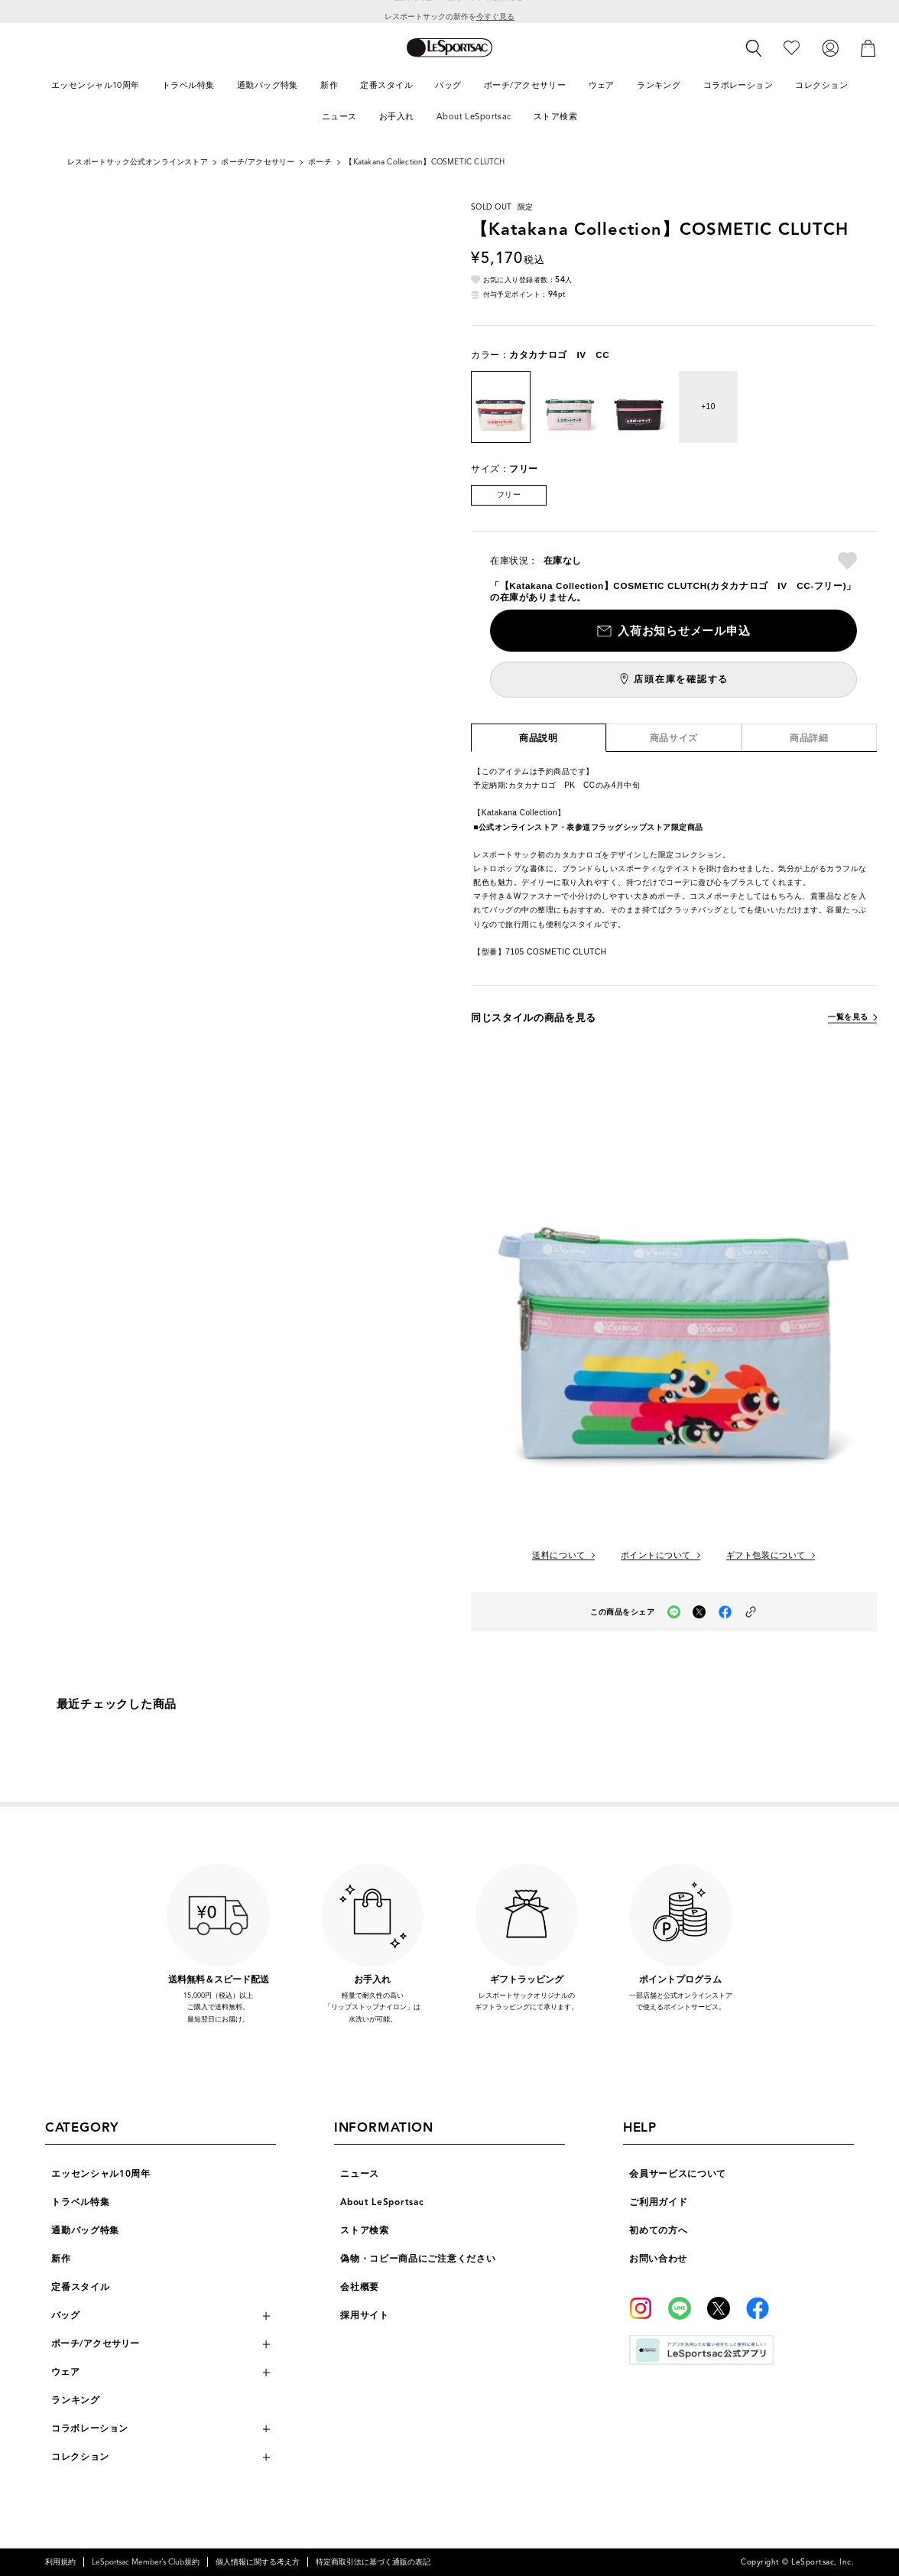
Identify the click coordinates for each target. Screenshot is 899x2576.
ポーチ (320, 162)
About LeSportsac (382, 2202)
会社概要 (359, 2287)
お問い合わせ (658, 2258)
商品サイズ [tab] (674, 738)
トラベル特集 (80, 2202)
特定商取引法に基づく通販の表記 (373, 2562)
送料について (558, 1555)
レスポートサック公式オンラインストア (137, 162)
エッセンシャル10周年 (101, 2173)
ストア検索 (364, 2230)
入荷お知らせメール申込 (684, 630)
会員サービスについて (677, 2173)
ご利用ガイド (658, 2202)
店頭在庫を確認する (681, 679)
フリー (509, 494)
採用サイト (364, 2315)
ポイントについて (656, 1555)
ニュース (359, 2173)
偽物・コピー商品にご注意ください (417, 2258)
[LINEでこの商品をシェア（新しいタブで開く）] (673, 1611)
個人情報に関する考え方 (258, 2562)
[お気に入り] (792, 47)
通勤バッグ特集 (85, 2230)
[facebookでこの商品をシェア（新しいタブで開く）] (725, 1611)
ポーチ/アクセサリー (257, 162)
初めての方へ (658, 2230)
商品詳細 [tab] (809, 738)
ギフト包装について (766, 1555)
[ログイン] (830, 47)
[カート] (868, 47)
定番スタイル (80, 2287)
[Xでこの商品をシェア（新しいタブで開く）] (699, 1611)
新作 (60, 2258)
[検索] (753, 48)
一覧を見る (848, 1017)
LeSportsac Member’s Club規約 (146, 2562)
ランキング (75, 2400)
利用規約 (60, 2562)
